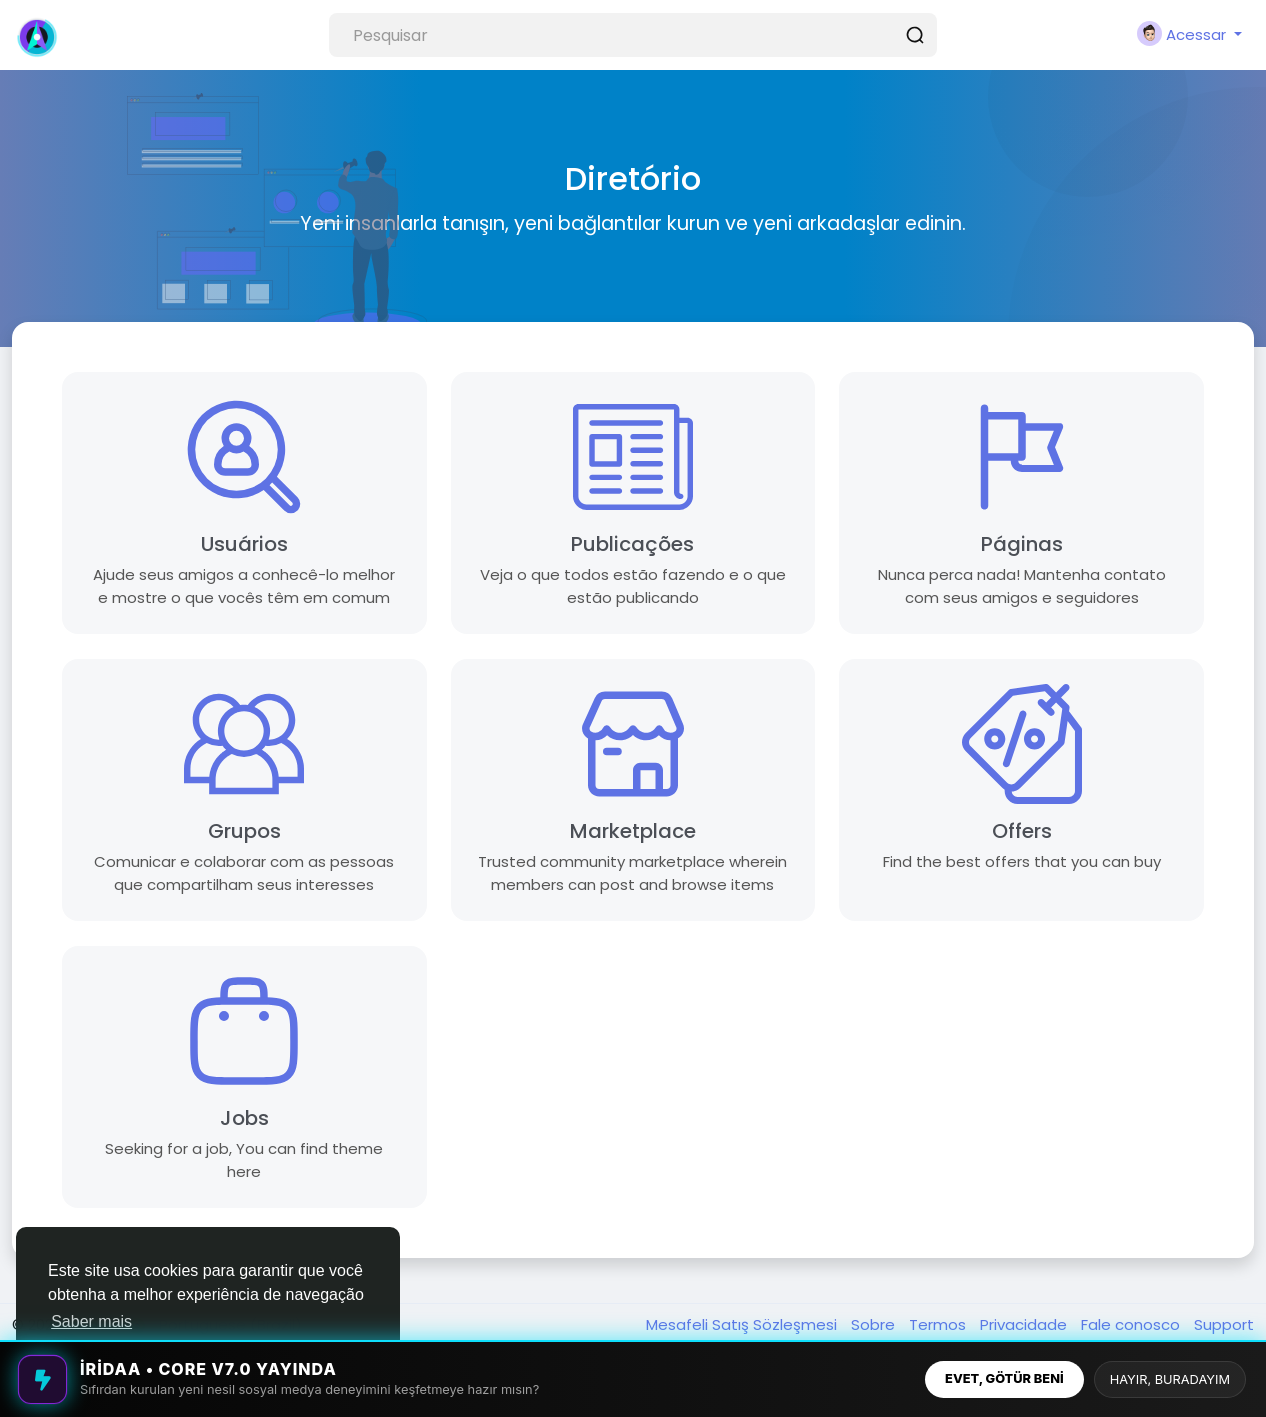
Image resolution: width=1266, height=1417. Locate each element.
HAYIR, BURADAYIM (1170, 1379)
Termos (939, 1324)
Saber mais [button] (91, 1321)
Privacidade (1025, 1324)
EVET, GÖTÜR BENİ (1004, 1378)
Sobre (875, 1324)
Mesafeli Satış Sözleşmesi (743, 1324)
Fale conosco (1132, 1324)
